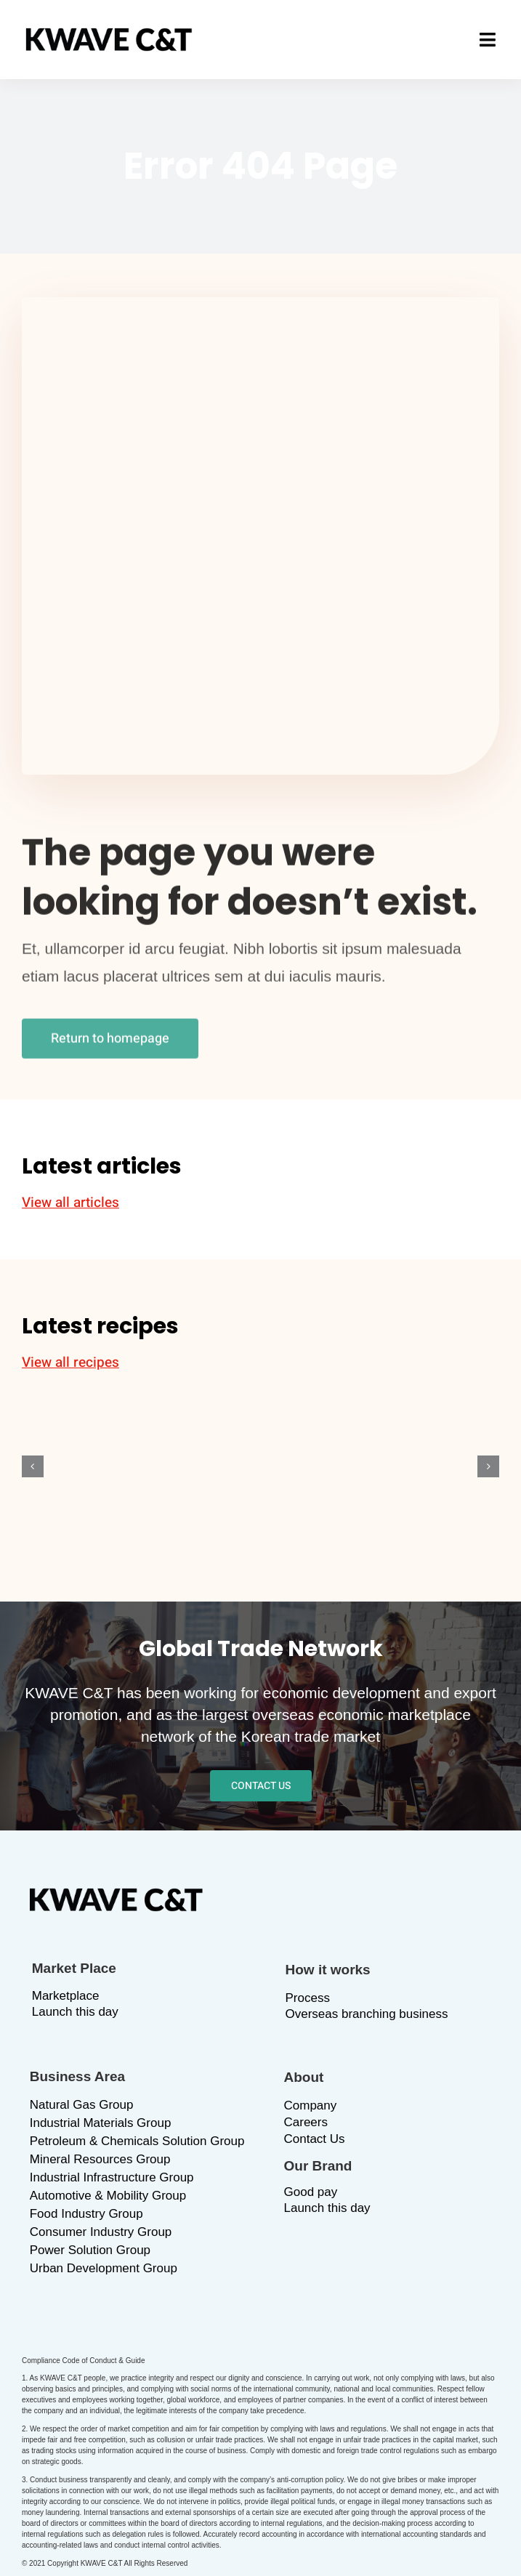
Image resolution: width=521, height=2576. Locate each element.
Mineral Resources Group (100, 2159)
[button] (33, 1466)
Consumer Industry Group (101, 2232)
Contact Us (314, 2139)
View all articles (70, 1202)
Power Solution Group (90, 2250)
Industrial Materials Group (100, 2123)
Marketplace (66, 1996)
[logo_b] (109, 34)
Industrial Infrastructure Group (112, 2177)
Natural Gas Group (82, 2105)
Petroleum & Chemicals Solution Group (137, 2141)
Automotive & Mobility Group (108, 2195)
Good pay (311, 2192)
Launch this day (75, 2012)
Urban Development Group (103, 2268)
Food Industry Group (86, 2214)
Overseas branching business (367, 2014)
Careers (306, 2122)
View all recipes (70, 1362)
